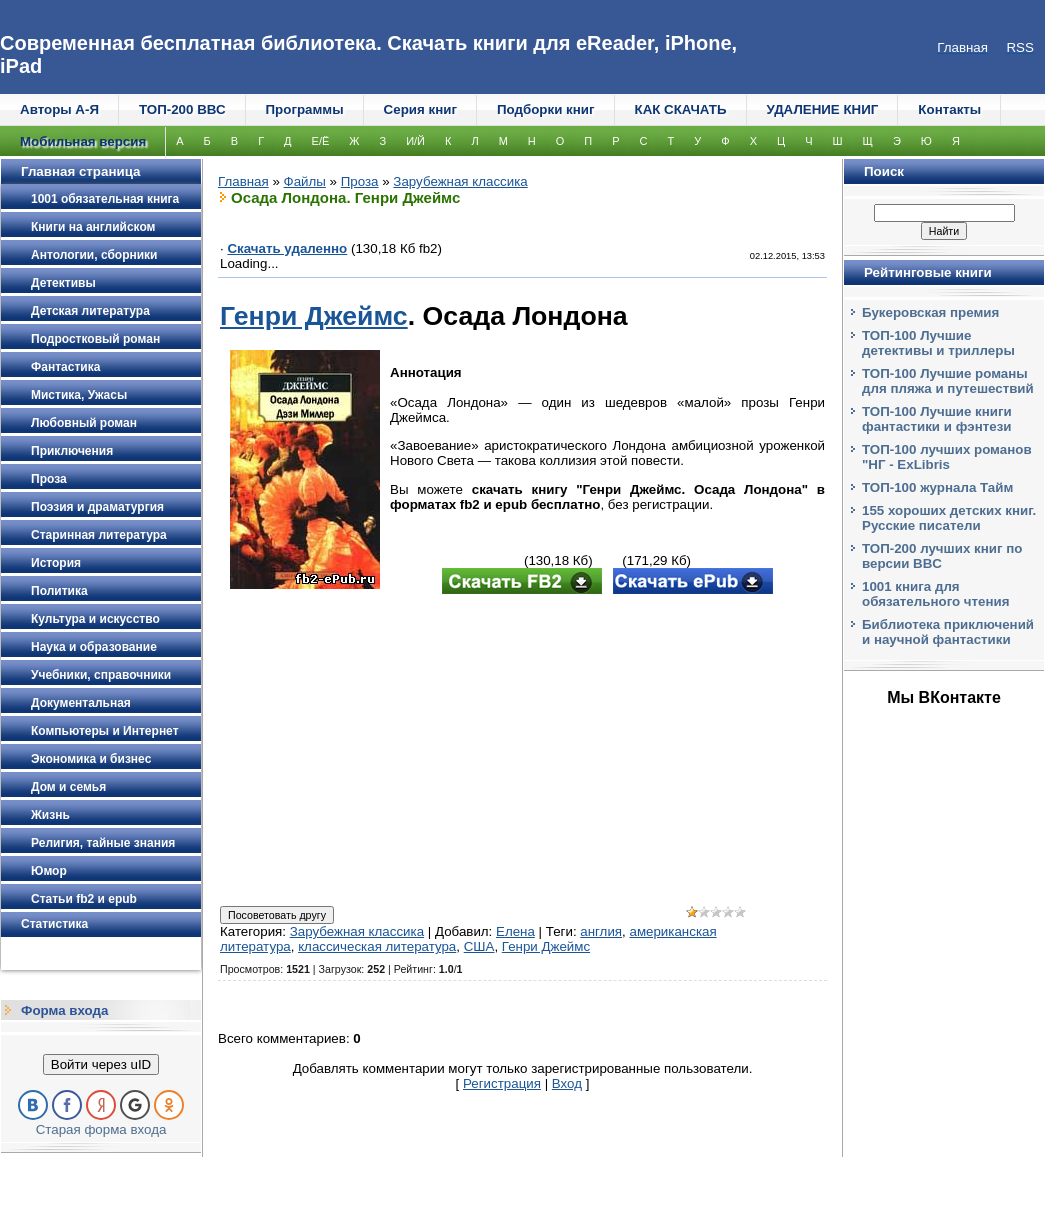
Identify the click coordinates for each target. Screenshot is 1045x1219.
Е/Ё (321, 141)
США (479, 946)
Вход (567, 1083)
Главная (243, 181)
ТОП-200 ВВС (182, 109)
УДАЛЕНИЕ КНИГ (823, 109)
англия (601, 931)
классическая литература (377, 946)
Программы (305, 109)
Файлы (305, 181)
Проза (360, 181)
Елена (515, 931)
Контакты (949, 109)
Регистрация (502, 1083)
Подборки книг (546, 109)
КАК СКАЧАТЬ (681, 109)
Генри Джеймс (314, 316)
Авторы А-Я (59, 109)
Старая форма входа (101, 1129)
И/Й (415, 141)
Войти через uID (101, 1064)
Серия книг (420, 109)
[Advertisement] (522, 752)
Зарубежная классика (460, 181)
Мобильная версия (83, 141)
